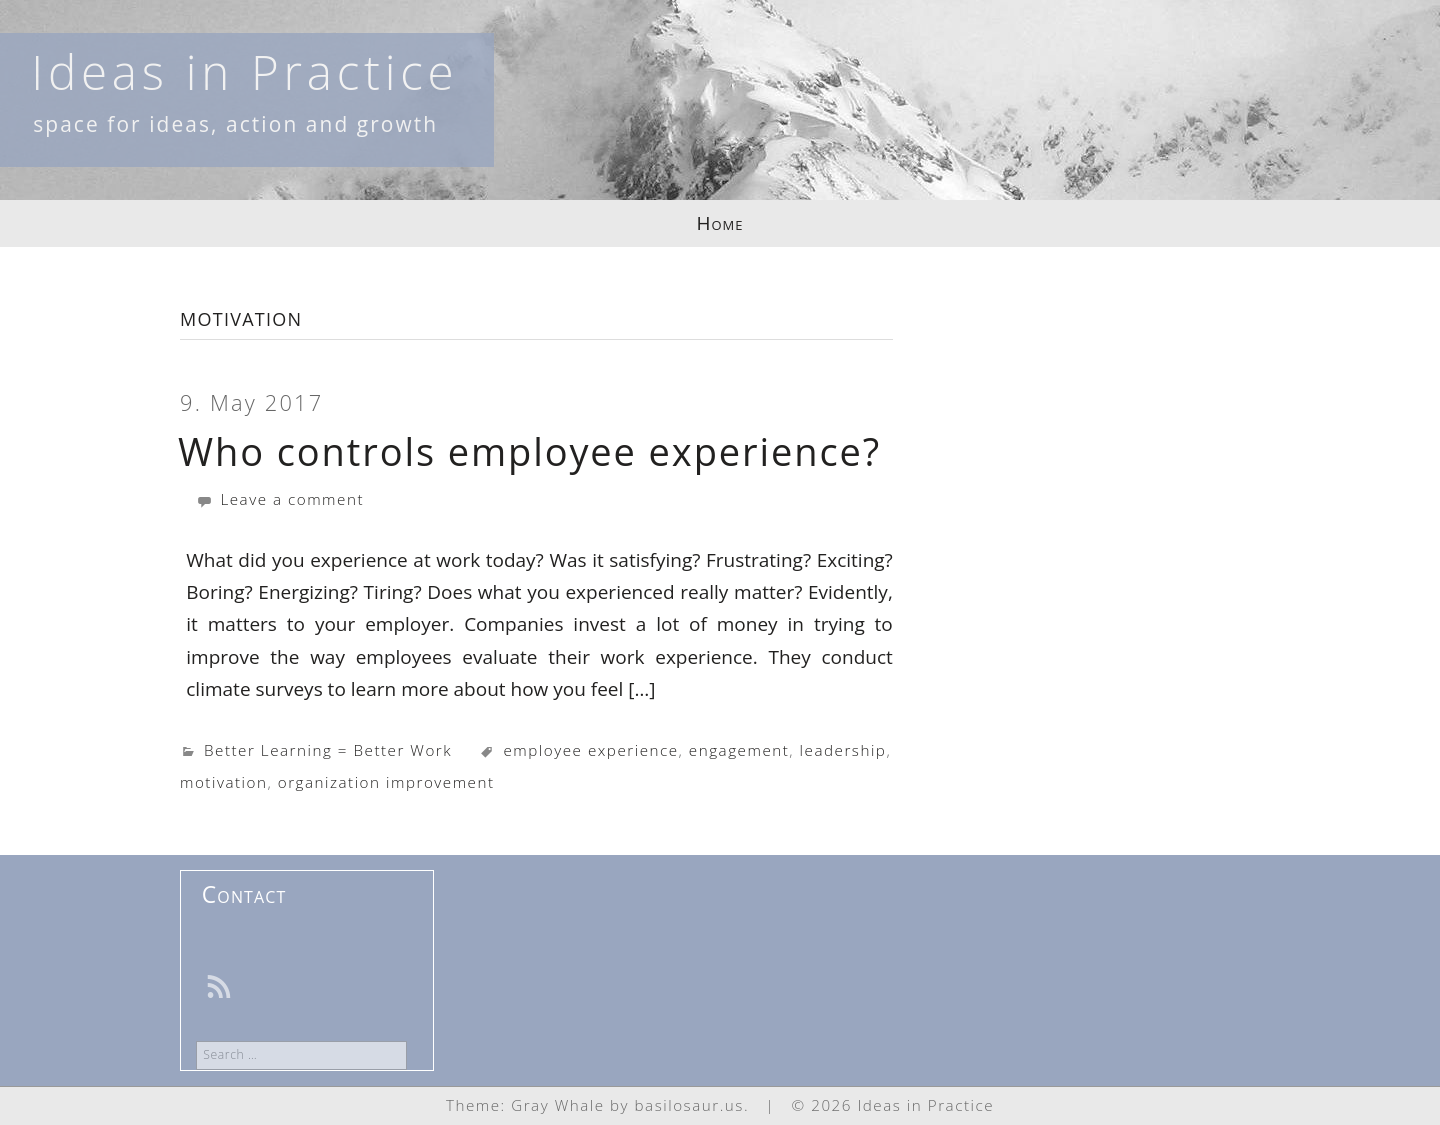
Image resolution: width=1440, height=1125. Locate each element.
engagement (739, 750)
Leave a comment (280, 499)
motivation (223, 782)
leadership (843, 750)
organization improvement (386, 782)
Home (720, 223)
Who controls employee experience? (529, 451)
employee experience (590, 750)
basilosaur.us (689, 1105)
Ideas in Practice (244, 71)
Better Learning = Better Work (328, 750)
